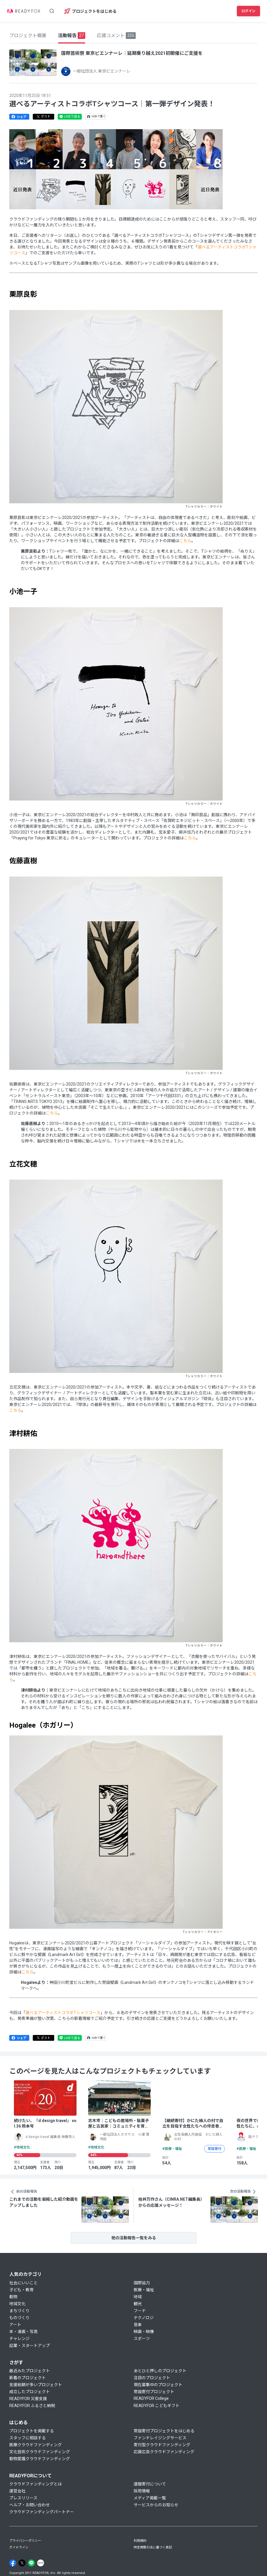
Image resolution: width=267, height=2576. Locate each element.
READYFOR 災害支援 (28, 2398)
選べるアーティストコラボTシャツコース (63, 2012)
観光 (138, 2303)
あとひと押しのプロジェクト (160, 2370)
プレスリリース (23, 2498)
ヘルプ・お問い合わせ (29, 2505)
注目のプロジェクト (152, 2377)
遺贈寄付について (150, 2484)
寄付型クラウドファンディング (162, 2444)
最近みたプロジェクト (29, 2370)
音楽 (138, 2324)
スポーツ (142, 2338)
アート (15, 2324)
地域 (138, 2296)
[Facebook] (12, 2562)
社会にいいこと (23, 2283)
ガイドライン (18, 2547)
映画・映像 (144, 2331)
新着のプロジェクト (27, 2377)
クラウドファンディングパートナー (41, 2512)
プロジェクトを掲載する (31, 2431)
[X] (22, 2562)
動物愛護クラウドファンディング (39, 2458)
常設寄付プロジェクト (154, 2391)
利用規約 (140, 2541)
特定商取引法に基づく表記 (153, 2547)
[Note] (40, 2562)
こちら (185, 540)
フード (140, 2310)
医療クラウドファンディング (35, 2444)
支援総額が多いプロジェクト (35, 2384)
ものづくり (19, 2317)
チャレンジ (19, 2338)
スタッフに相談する (27, 2438)
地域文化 (17, 2303)
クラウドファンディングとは (35, 2484)
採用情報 (142, 2491)
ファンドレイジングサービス (160, 2438)
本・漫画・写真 (23, 2331)
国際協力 (142, 2283)
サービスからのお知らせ (156, 2505)
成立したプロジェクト (29, 2391)
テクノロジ (144, 2317)
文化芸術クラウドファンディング (39, 2451)
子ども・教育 (21, 2289)
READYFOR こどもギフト (156, 2405)
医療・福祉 (144, 2289)
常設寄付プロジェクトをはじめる (164, 2431)
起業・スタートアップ (29, 2345)
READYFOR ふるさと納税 (32, 2405)
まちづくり (19, 2310)
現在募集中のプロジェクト (158, 2384)
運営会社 (17, 2491)
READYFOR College (151, 2398)
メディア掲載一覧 (150, 2498)
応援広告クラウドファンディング (164, 2451)
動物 (13, 2296)
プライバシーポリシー (25, 2541)
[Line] (31, 2562)
